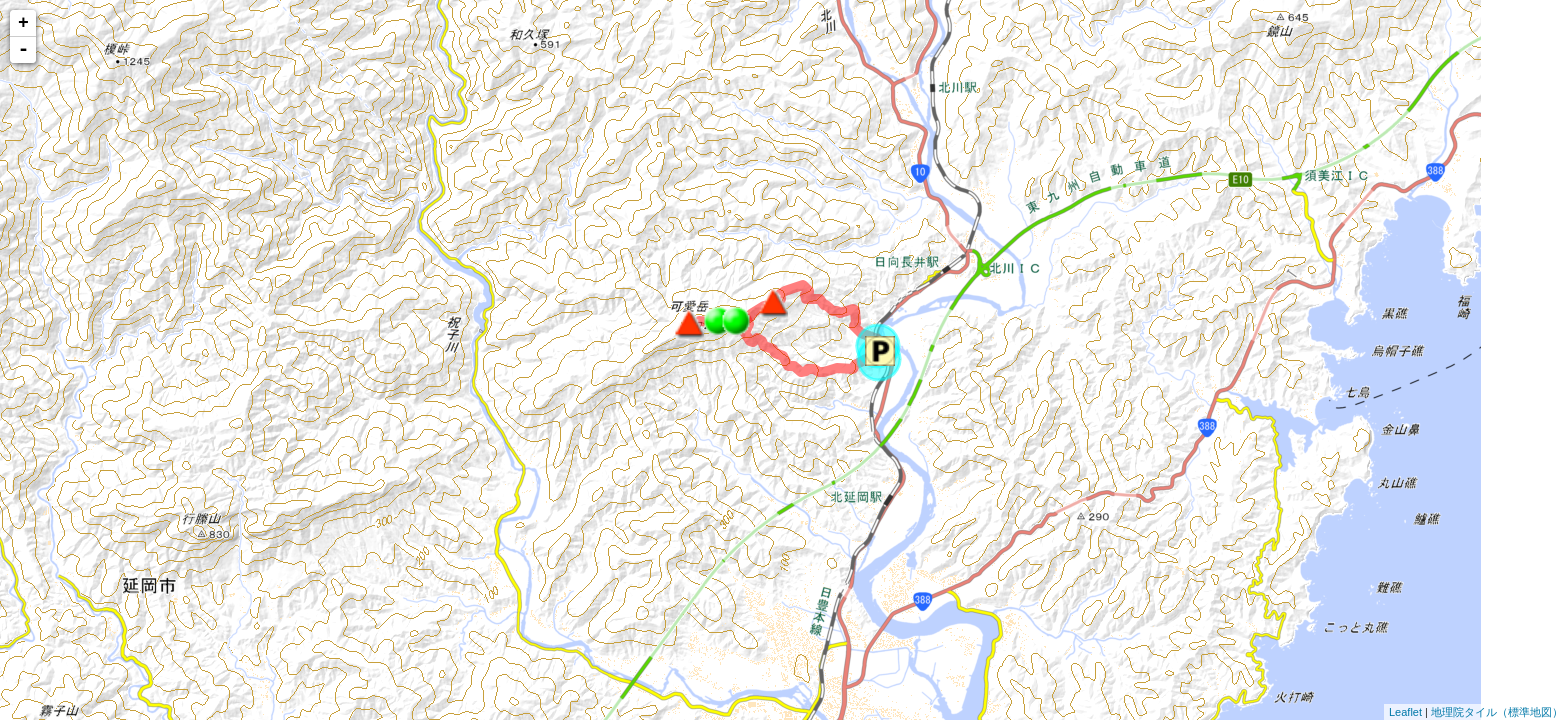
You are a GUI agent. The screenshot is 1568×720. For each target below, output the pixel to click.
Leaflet (1405, 712)
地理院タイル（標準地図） (1497, 712)
